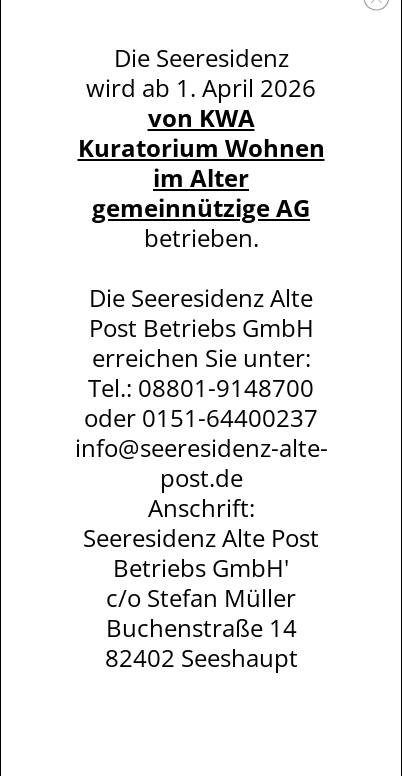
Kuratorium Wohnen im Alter (201, 162)
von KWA (201, 117)
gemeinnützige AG (201, 207)
